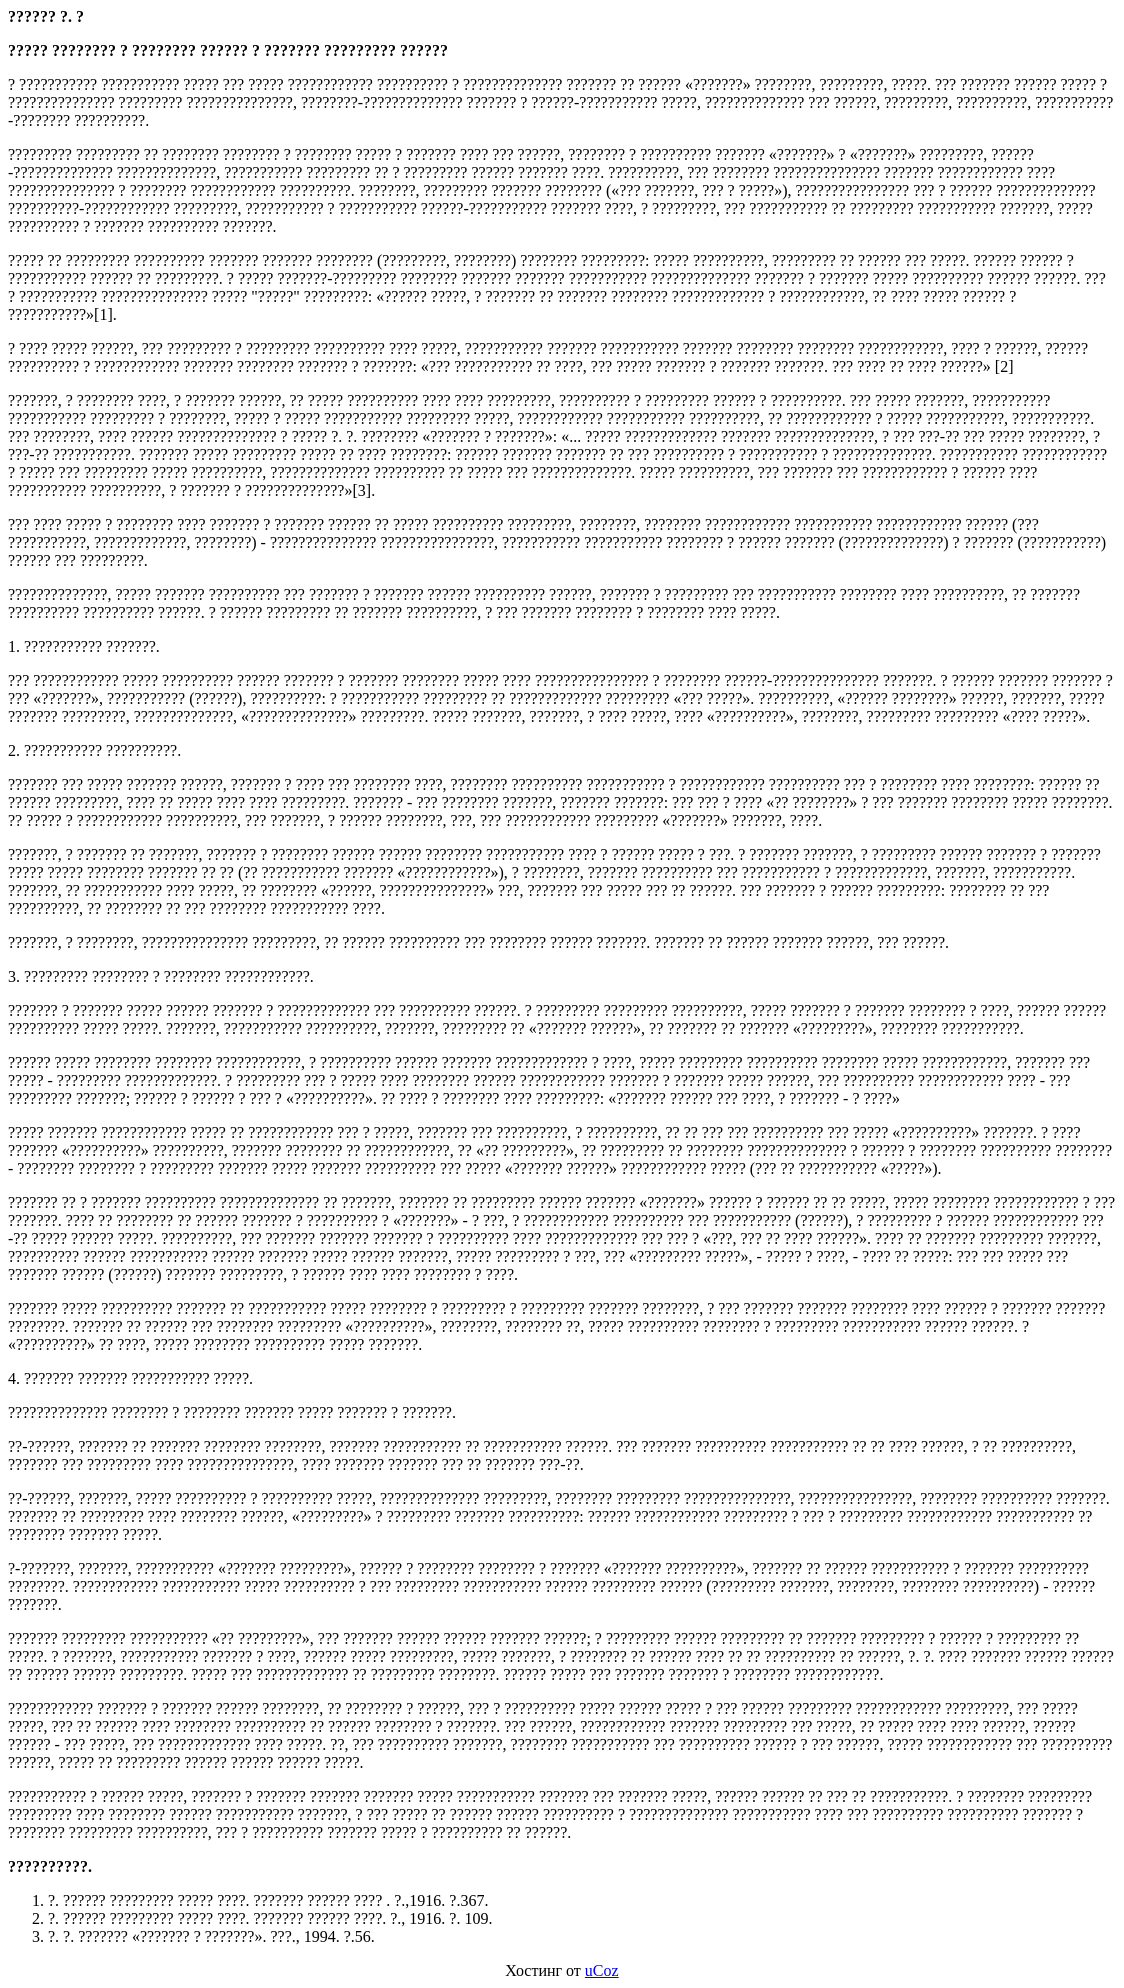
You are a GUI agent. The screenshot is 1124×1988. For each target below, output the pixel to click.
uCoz (602, 1970)
